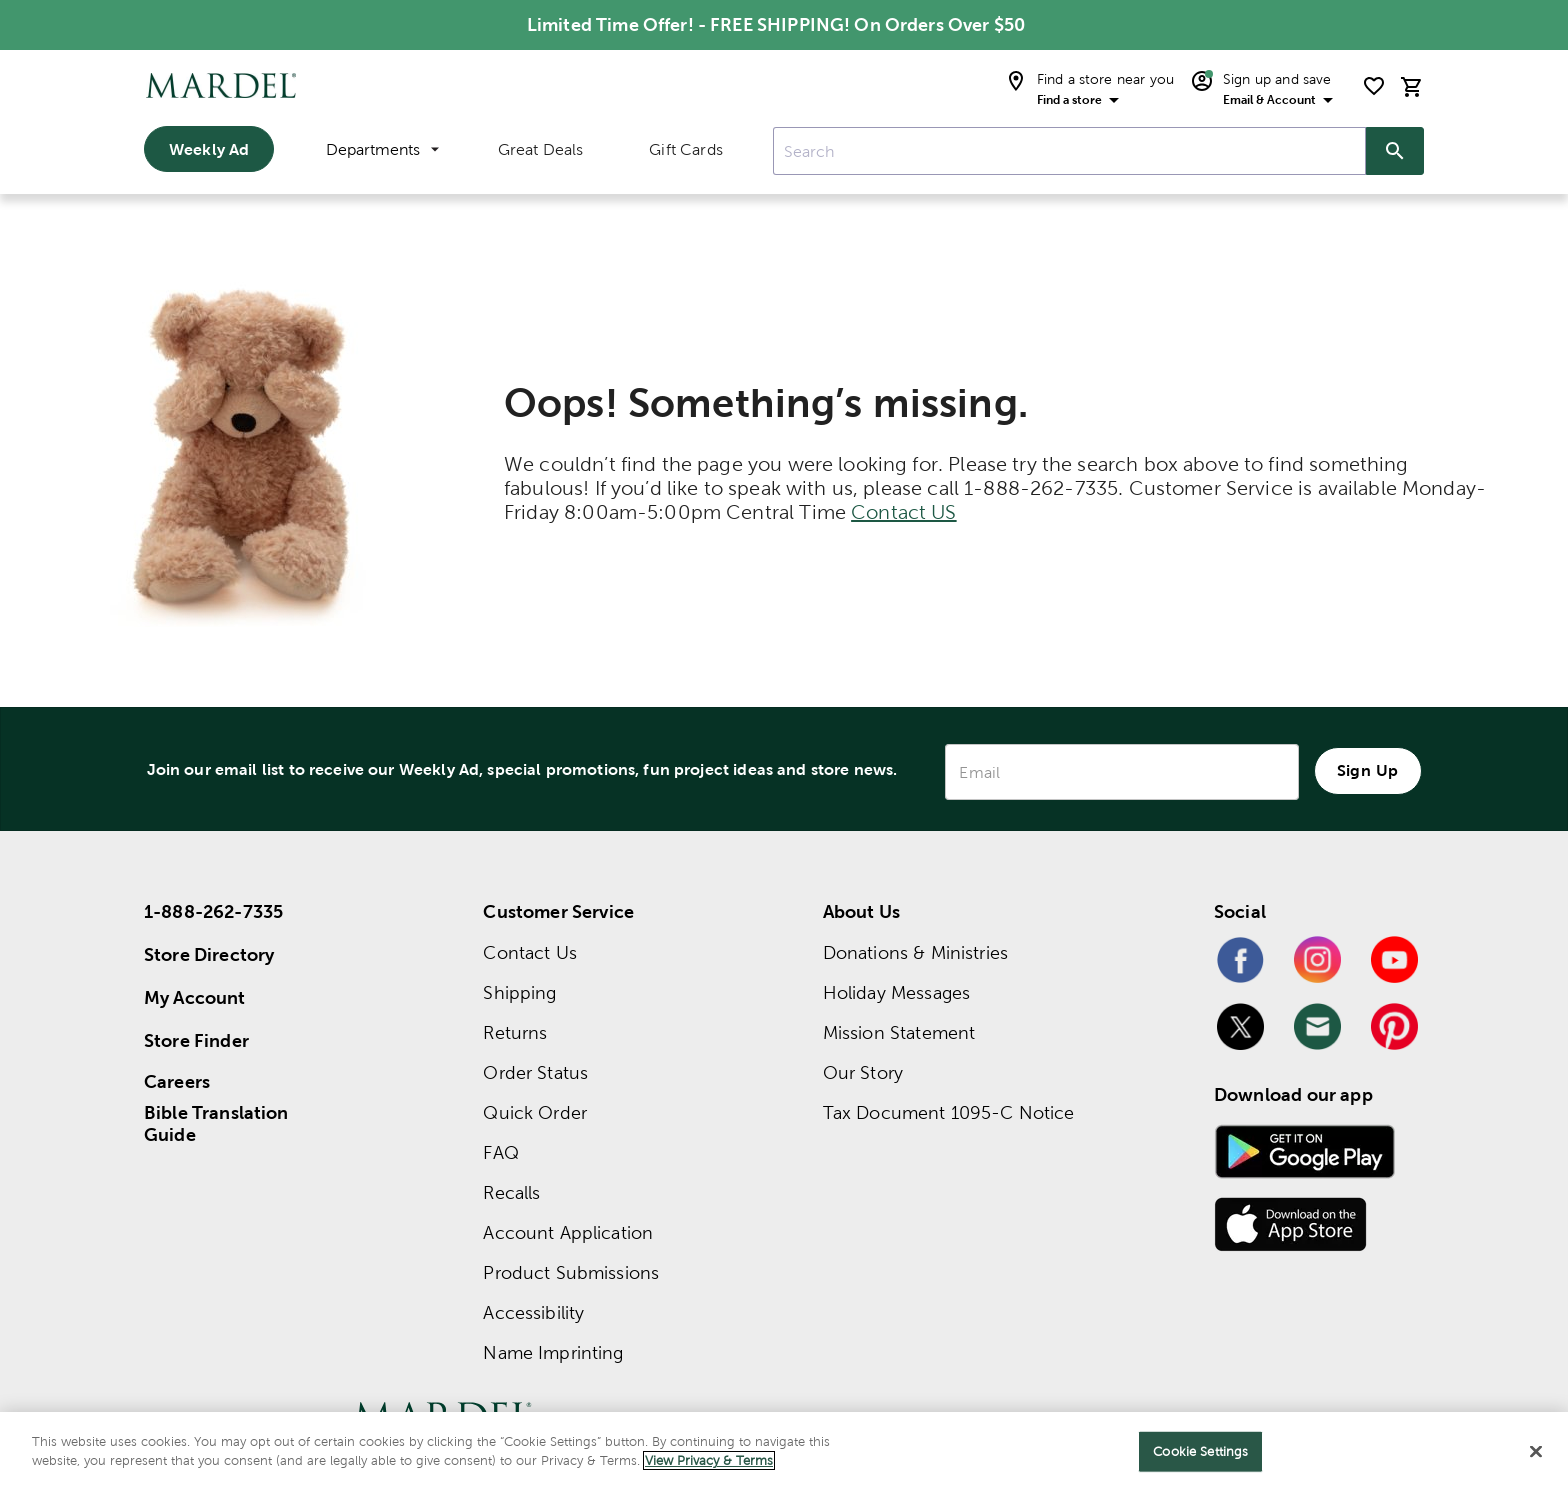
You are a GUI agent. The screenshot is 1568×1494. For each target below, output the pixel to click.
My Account (195, 997)
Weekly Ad (209, 149)
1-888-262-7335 (213, 911)
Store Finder (196, 1040)
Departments (382, 149)
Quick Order (535, 1112)
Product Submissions (571, 1272)
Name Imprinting (553, 1352)
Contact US (904, 512)
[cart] (1412, 86)
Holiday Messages (896, 992)
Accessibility (533, 1312)
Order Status (535, 1072)
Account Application (568, 1232)
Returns (515, 1032)
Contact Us (530, 952)
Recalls (511, 1192)
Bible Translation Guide (216, 1124)
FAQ (500, 1152)
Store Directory (209, 954)
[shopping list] (1374, 86)
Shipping (519, 992)
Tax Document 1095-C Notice (949, 1112)
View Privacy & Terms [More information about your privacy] (709, 1465)
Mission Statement (899, 1032)
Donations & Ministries (915, 952)
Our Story (863, 1072)
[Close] (1536, 1456)
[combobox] (1069, 151)
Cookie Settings (1200, 1455)
